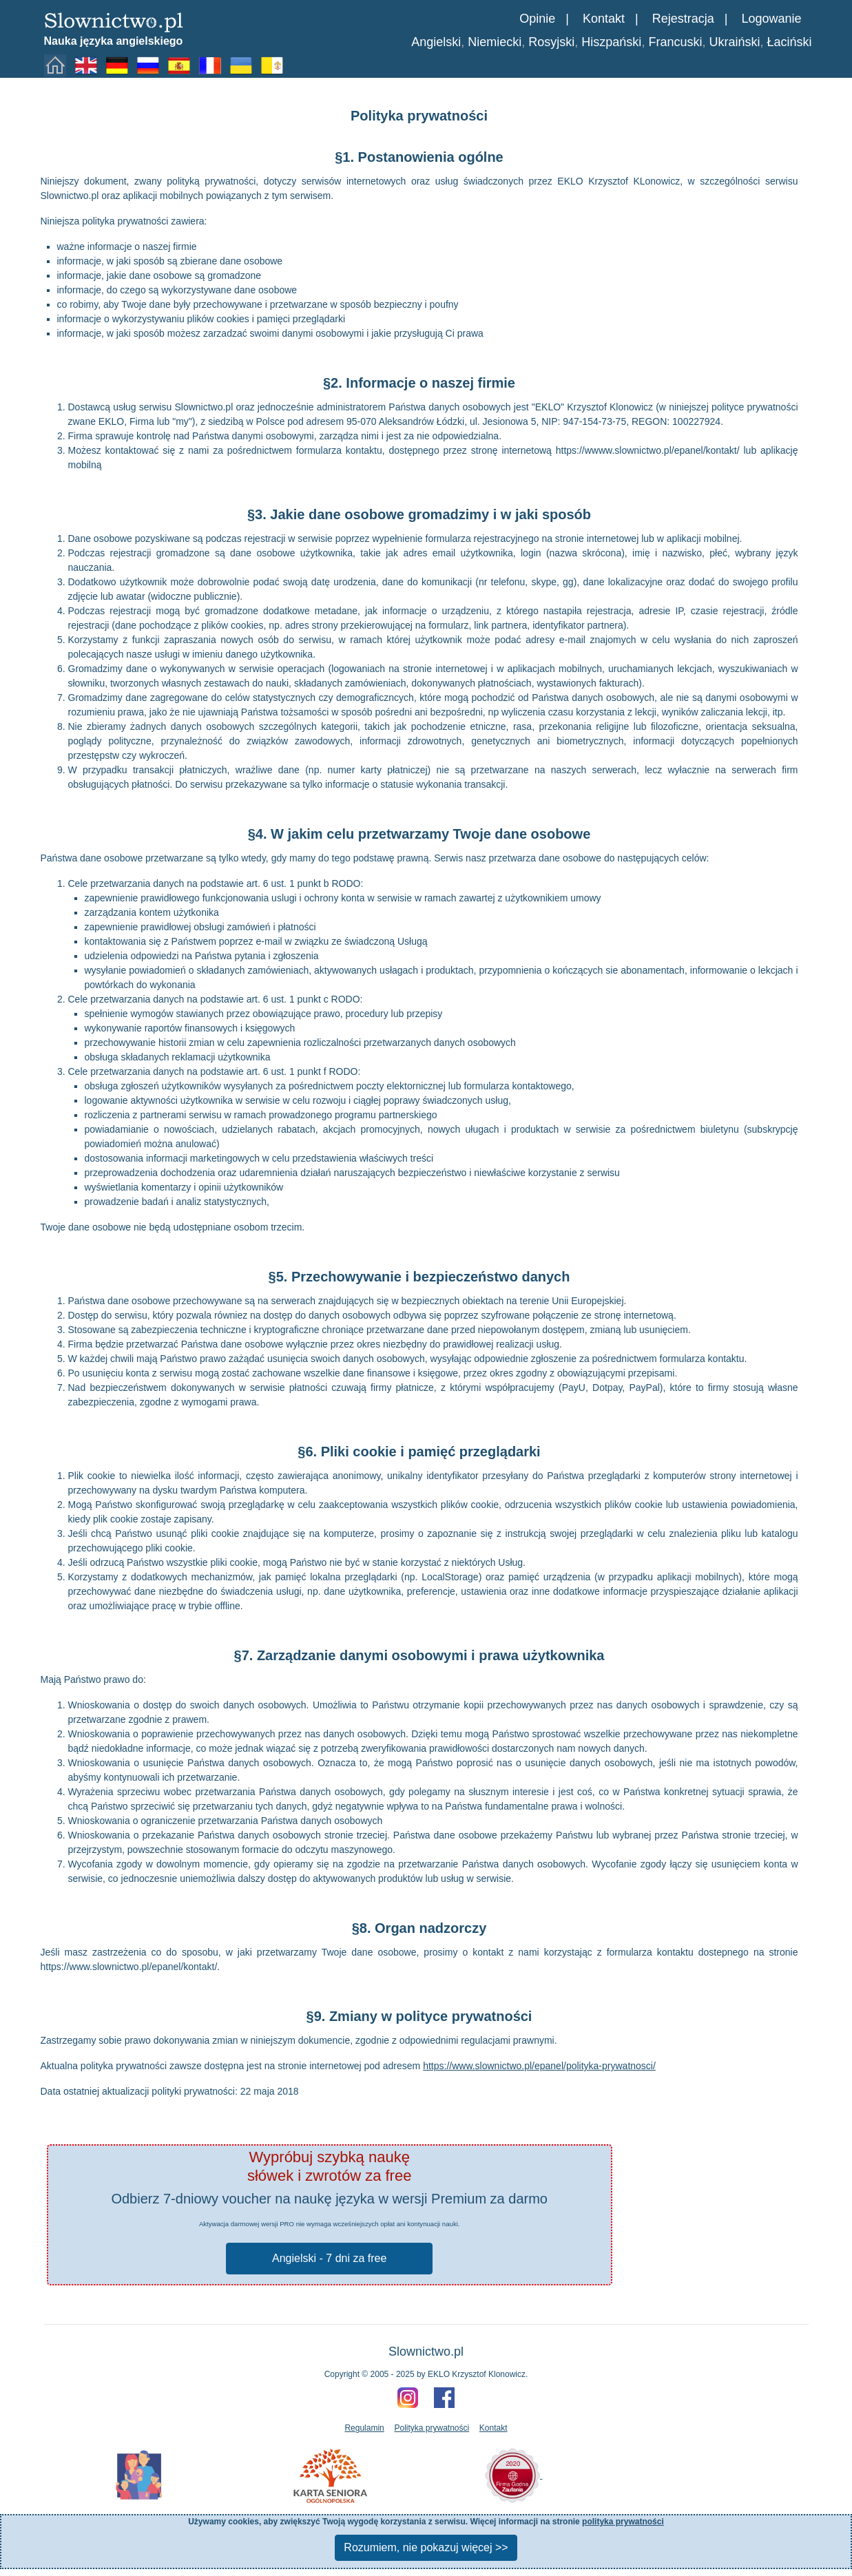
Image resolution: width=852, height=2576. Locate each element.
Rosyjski (551, 42)
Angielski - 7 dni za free (329, 2258)
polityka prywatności (623, 2521)
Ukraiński (734, 42)
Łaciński (789, 42)
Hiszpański (611, 42)
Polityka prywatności (431, 2428)
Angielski (436, 42)
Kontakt (604, 18)
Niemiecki (494, 42)
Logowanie (771, 18)
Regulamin (364, 2428)
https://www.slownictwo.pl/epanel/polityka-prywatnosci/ (539, 2065)
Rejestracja (683, 18)
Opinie (537, 18)
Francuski (675, 42)
